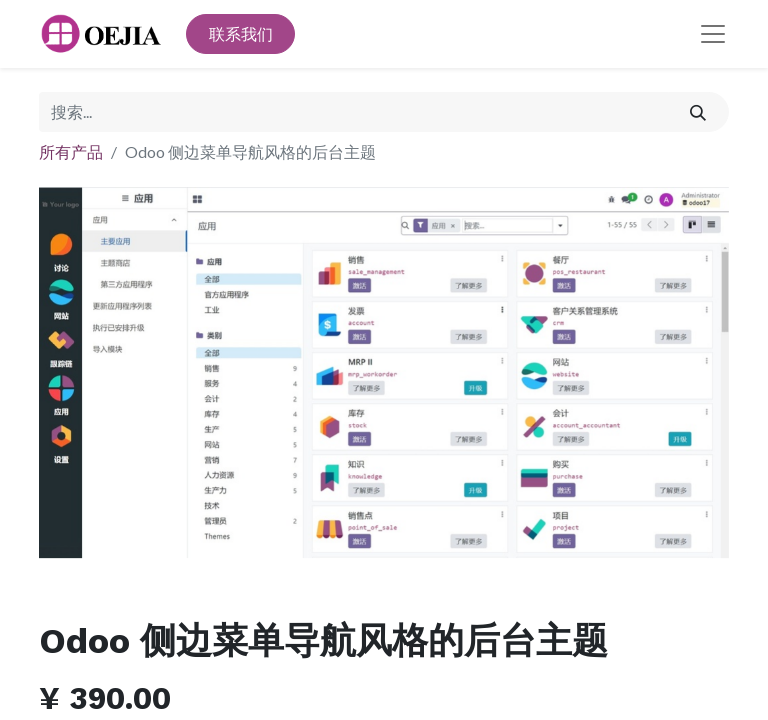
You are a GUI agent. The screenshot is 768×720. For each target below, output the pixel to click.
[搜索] (698, 112)
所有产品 (71, 151)
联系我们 (241, 33)
